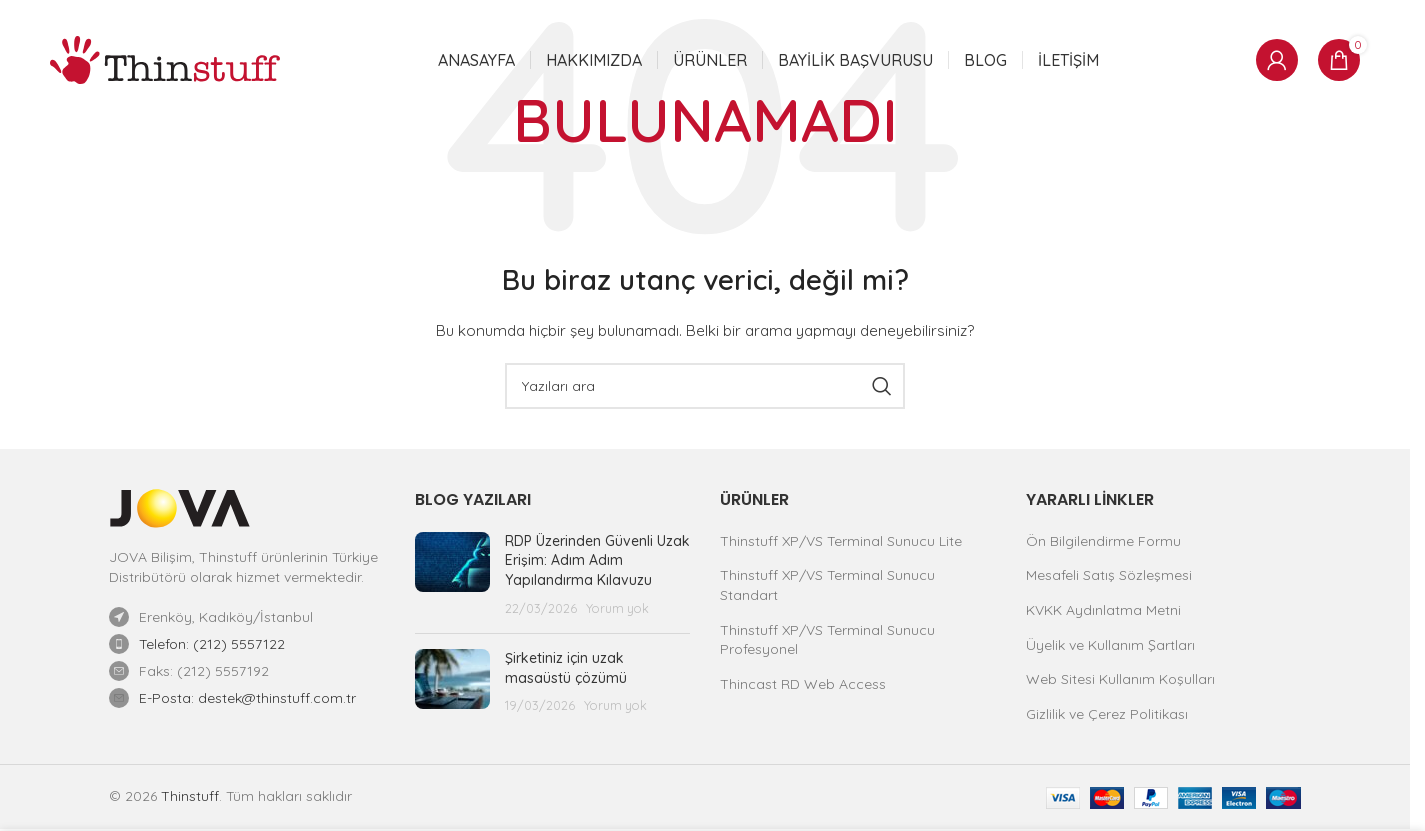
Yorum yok (617, 608)
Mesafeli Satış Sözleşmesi (1109, 575)
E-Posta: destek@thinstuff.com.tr (247, 698)
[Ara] (705, 386)
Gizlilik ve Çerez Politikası (1107, 714)
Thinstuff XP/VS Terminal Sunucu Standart (827, 585)
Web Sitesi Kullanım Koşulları (1120, 679)
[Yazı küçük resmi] (452, 575)
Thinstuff (190, 796)
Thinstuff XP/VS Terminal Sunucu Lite (841, 541)
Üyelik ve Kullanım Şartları (1110, 645)
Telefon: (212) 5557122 (212, 644)
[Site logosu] (165, 59)
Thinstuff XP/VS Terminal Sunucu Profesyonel (827, 640)
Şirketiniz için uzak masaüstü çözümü (566, 668)
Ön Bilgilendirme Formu (1103, 541)
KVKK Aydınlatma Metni (1103, 610)
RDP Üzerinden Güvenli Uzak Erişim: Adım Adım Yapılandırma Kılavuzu (597, 560)
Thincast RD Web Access (803, 684)
